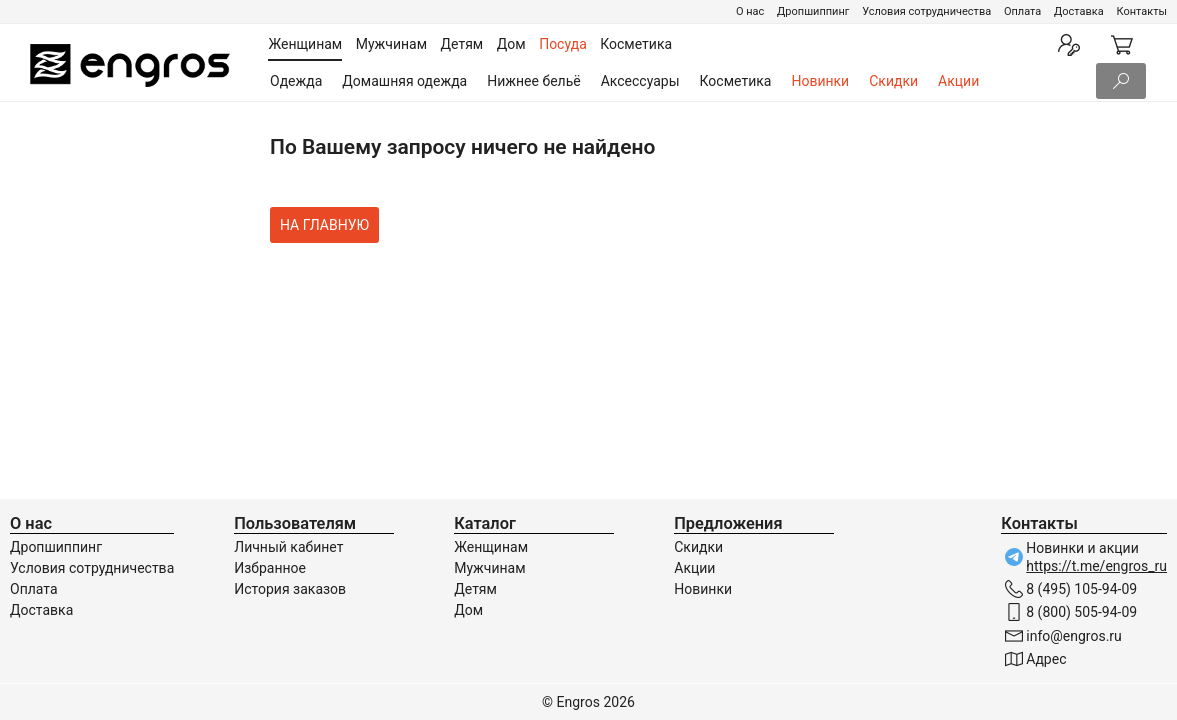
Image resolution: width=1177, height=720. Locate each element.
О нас (750, 11)
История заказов (290, 589)
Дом (468, 610)
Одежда (296, 81)
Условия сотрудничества (926, 11)
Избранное (270, 568)
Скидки (893, 81)
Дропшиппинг (813, 11)
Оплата (1022, 11)
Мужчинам (489, 568)
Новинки (820, 81)
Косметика (736, 81)
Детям (475, 589)
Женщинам (491, 547)
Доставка (1079, 11)
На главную (324, 225)
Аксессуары (640, 81)
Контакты (1141, 11)
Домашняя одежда (404, 81)
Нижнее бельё (533, 81)
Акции (958, 81)
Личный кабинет (288, 547)
